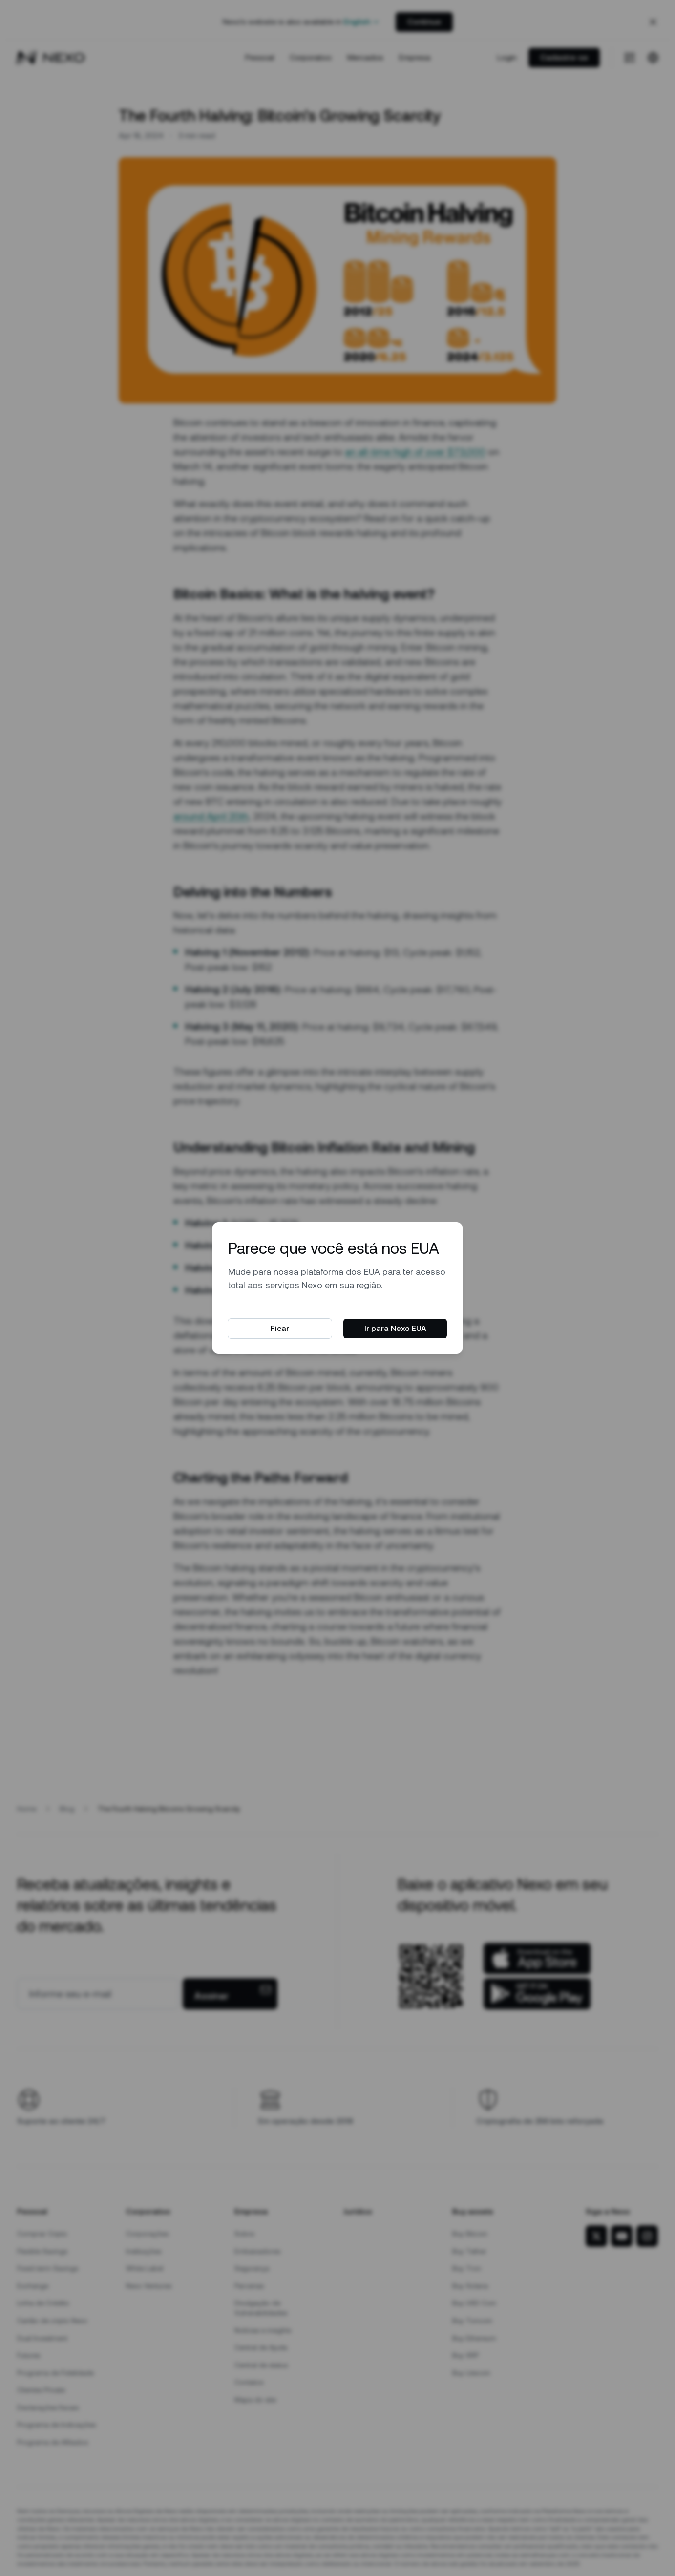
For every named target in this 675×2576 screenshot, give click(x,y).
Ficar (280, 1328)
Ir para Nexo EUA (395, 1328)
